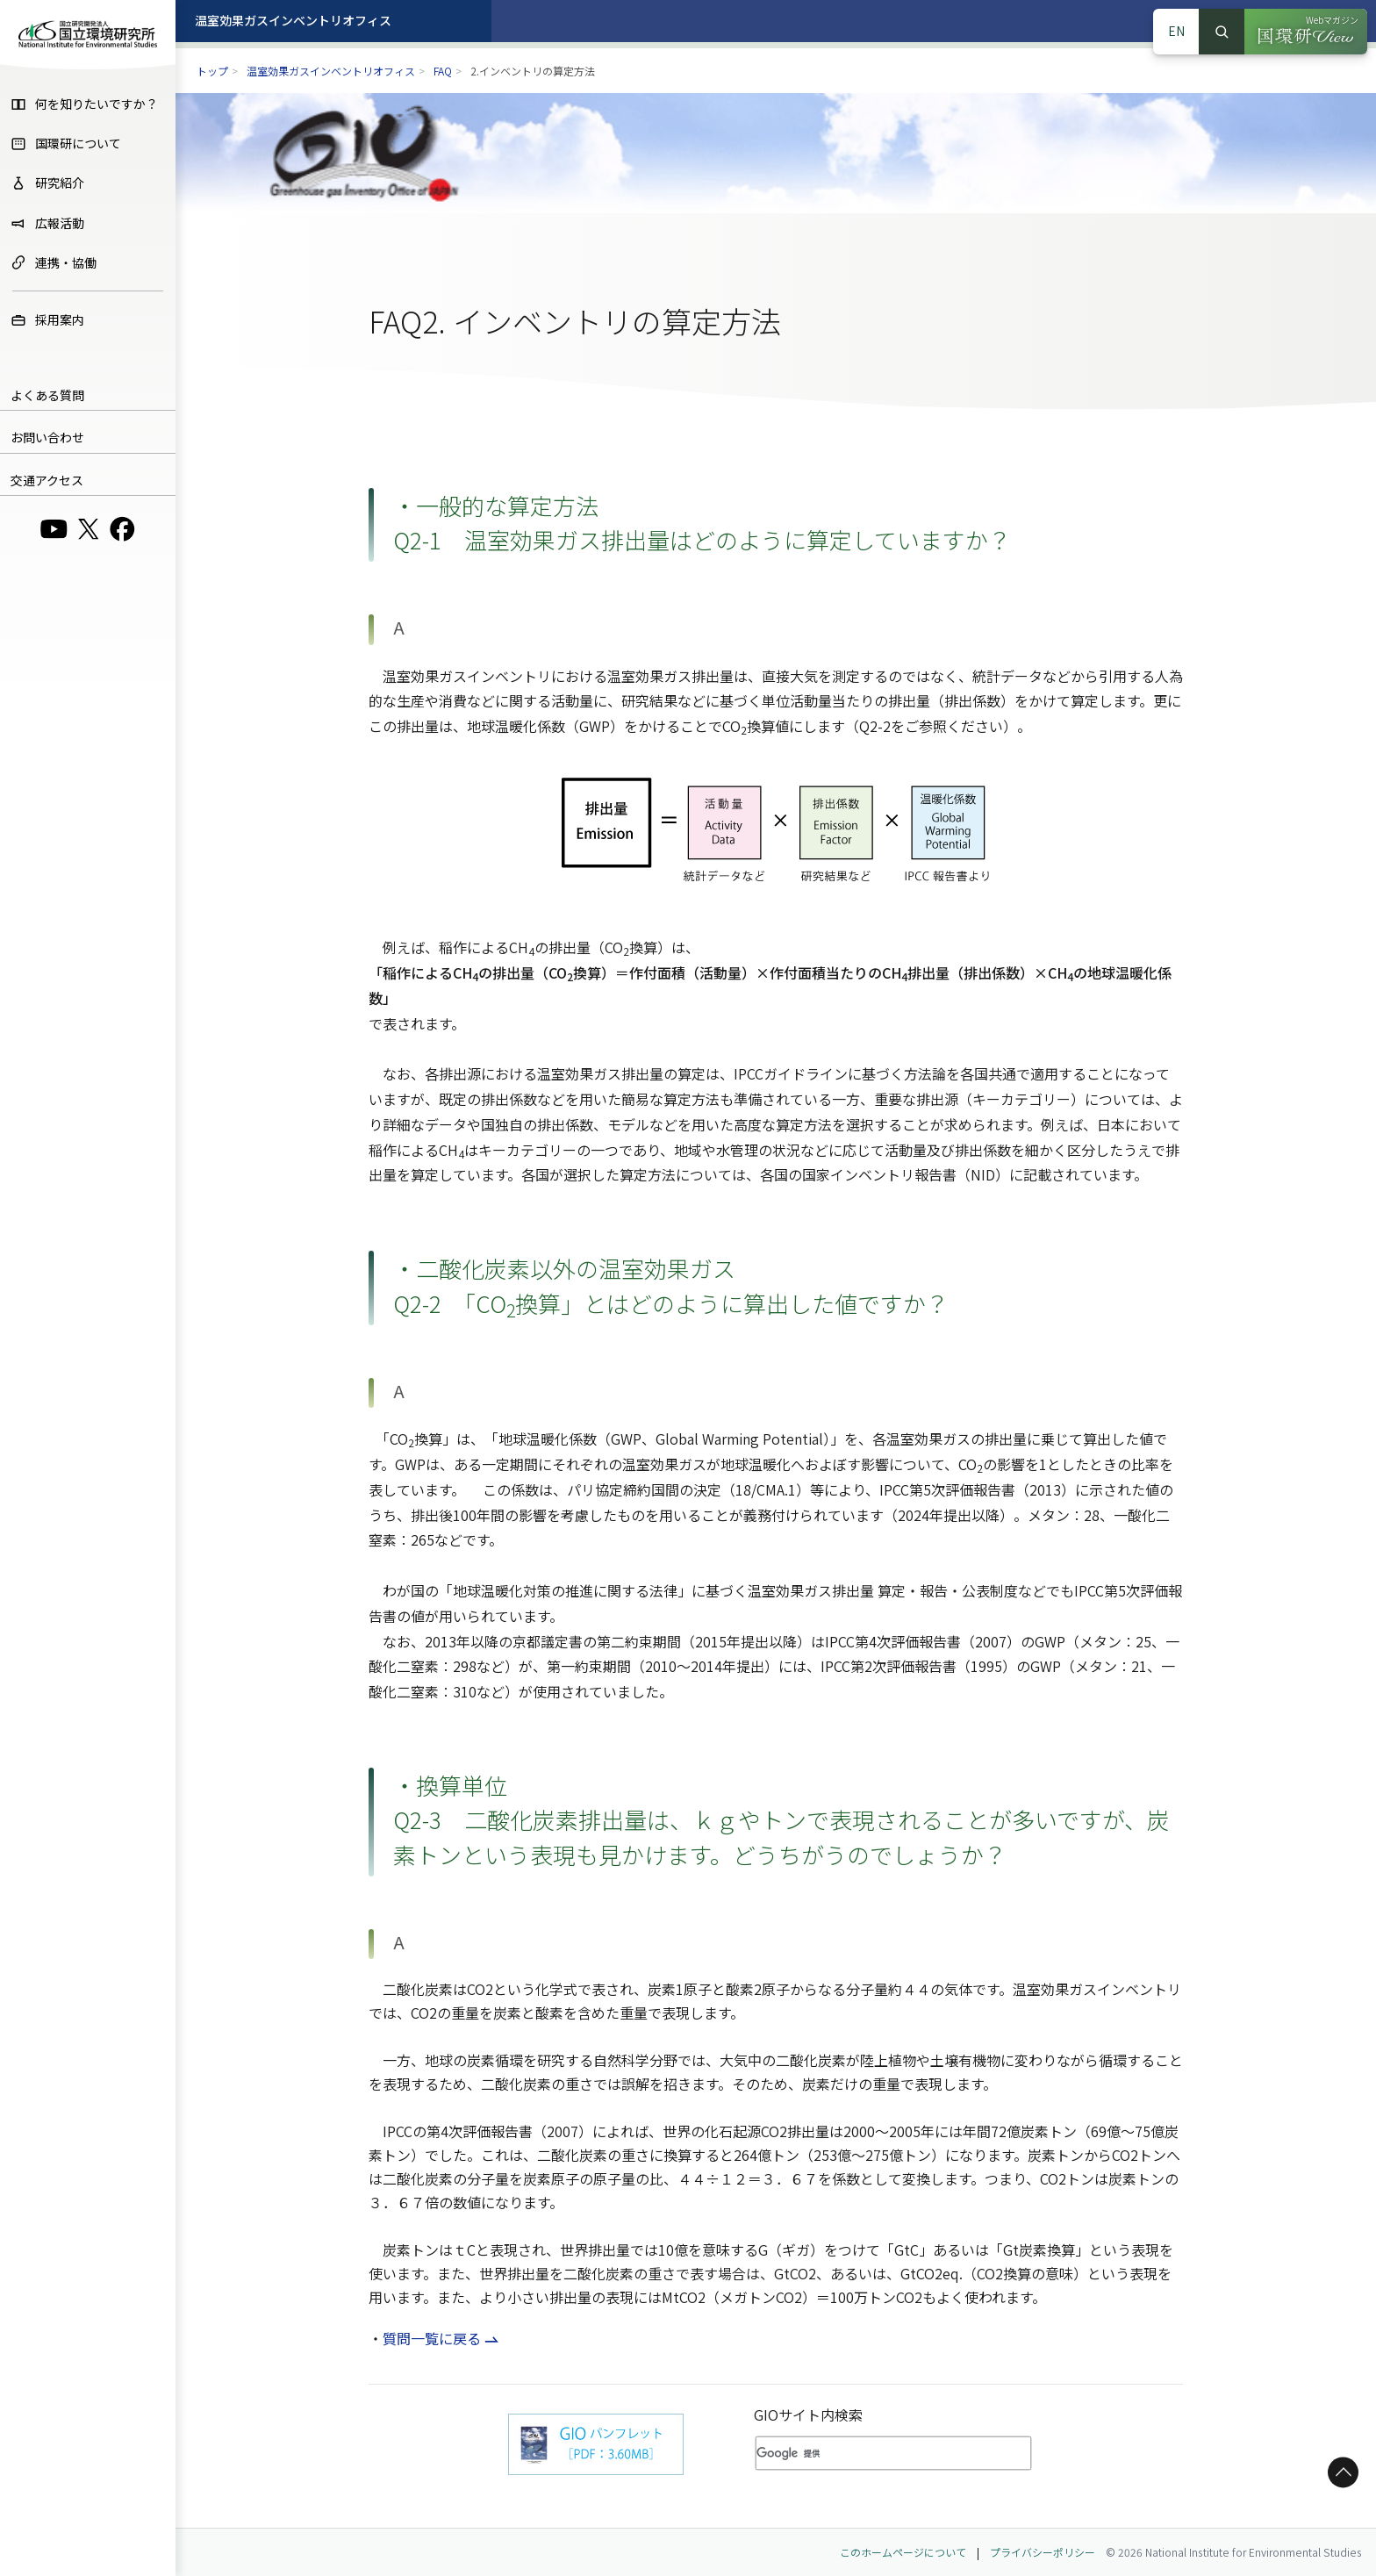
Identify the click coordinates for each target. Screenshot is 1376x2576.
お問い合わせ (47, 437)
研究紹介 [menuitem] (47, 182)
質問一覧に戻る (432, 2338)
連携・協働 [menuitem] (54, 262)
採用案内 (47, 319)
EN (1176, 30)
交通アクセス (47, 480)
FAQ (443, 70)
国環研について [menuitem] (66, 143)
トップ (212, 70)
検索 (1221, 31)
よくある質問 (47, 395)
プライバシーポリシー (1042, 2551)
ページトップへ (1340, 2472)
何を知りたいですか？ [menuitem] (84, 103)
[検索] (866, 2453)
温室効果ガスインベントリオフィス (293, 20)
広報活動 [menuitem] (47, 223)
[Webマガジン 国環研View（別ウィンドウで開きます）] (1305, 31)
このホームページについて (903, 2551)
